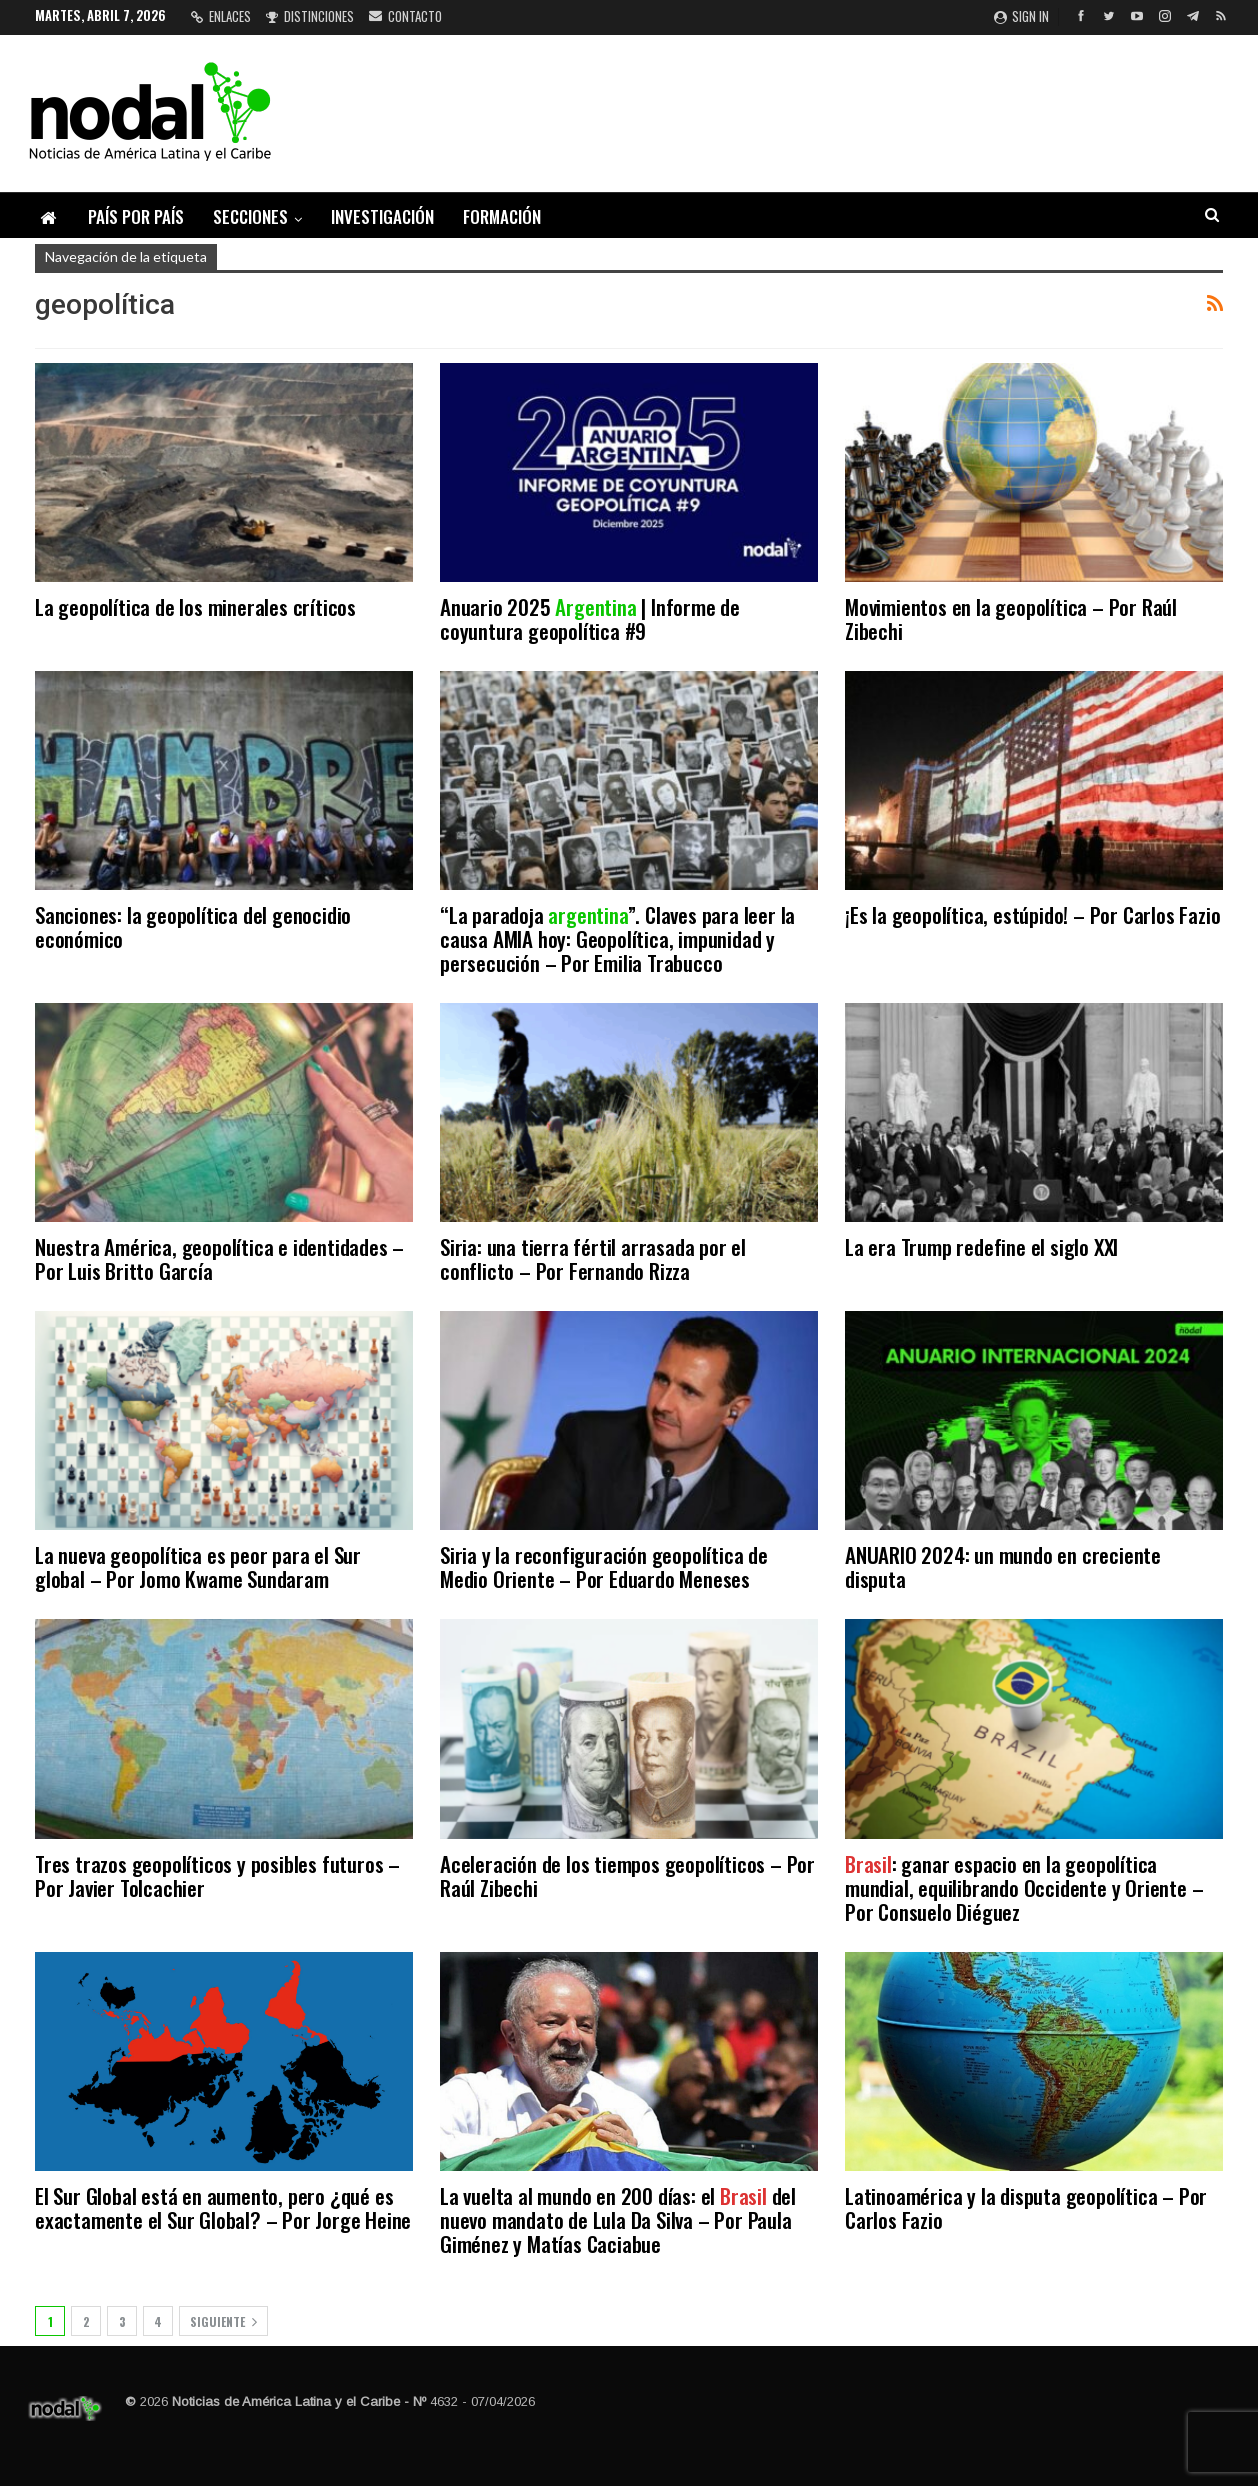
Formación (502, 216)
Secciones (250, 216)
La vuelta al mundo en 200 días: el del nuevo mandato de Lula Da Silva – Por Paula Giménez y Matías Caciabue (618, 2219)
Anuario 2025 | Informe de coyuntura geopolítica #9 (590, 618)
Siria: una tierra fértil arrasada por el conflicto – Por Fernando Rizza (593, 1258)
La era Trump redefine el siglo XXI (981, 1246)
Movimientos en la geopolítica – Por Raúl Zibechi (1011, 618)
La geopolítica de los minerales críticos (195, 606)
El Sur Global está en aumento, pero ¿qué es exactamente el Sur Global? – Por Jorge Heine (223, 2207)
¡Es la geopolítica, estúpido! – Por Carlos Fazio (1032, 914)
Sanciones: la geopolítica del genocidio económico (193, 926)
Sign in (1021, 16)
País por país (136, 216)
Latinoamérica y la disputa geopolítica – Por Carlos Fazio (1026, 2207)
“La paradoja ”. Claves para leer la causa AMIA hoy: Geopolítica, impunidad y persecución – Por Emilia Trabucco (617, 938)
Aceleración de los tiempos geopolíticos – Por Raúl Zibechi (627, 1875)
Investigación (382, 216)
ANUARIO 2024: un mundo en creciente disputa (1003, 1566)
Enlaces (221, 16)
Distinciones (310, 16)
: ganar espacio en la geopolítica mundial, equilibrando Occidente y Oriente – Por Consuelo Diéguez (1024, 1887)
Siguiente (223, 2321)
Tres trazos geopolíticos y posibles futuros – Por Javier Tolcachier (217, 1875)
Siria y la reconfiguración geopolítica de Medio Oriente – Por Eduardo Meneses (604, 1566)
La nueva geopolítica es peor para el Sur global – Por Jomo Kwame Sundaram (198, 1566)
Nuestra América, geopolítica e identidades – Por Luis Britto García (219, 1258)
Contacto (405, 16)
